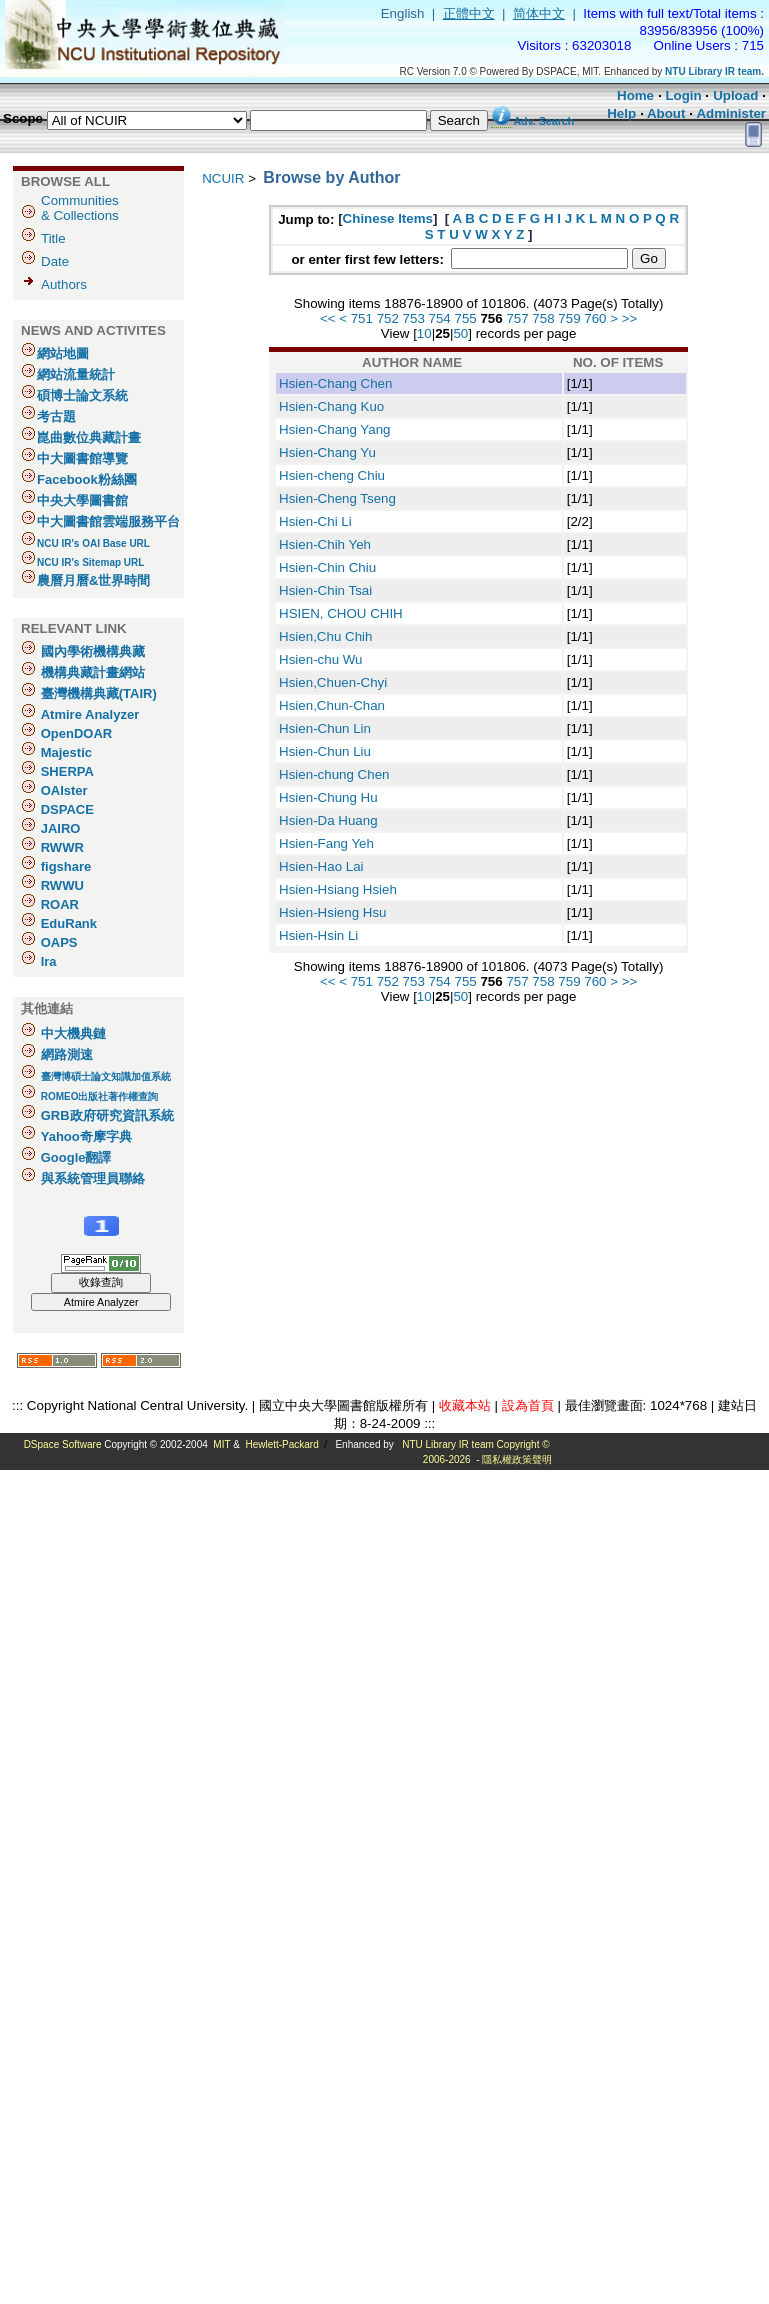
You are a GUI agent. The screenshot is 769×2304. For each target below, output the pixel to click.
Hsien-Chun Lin (325, 728)
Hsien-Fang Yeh (326, 843)
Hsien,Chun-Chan (332, 705)
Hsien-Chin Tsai (325, 590)
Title (53, 238)
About (666, 113)
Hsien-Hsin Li (318, 935)
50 (460, 333)
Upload (735, 95)
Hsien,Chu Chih (325, 636)
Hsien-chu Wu (320, 659)
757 (517, 318)
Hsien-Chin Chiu (327, 567)
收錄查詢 (101, 1282)
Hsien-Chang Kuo (331, 406)
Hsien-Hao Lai (321, 866)
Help (621, 113)
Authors (64, 284)
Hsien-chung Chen (334, 774)
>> (630, 318)
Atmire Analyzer (101, 1302)
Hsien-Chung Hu (328, 797)
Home (635, 95)
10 (424, 333)
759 (569, 318)
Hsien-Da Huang (328, 820)
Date (55, 261)
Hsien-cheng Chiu (332, 475)
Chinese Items (388, 218)
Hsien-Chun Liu (325, 751)
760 (595, 318)
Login (683, 95)
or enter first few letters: (369, 259)
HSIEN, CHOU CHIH (341, 613)
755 (466, 318)
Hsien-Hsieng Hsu (332, 912)
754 (440, 318)
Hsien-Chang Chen (335, 383)
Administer (731, 113)
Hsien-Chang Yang (334, 429)
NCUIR (223, 178)
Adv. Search (543, 121)
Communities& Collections (80, 208)
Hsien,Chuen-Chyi (333, 682)
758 (543, 318)
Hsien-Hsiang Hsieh (338, 889)
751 (362, 318)
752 (388, 318)
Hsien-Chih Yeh (325, 544)
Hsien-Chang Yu (327, 452)
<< (328, 318)
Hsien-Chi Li (315, 521)
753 (414, 318)
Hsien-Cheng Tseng (337, 498)
